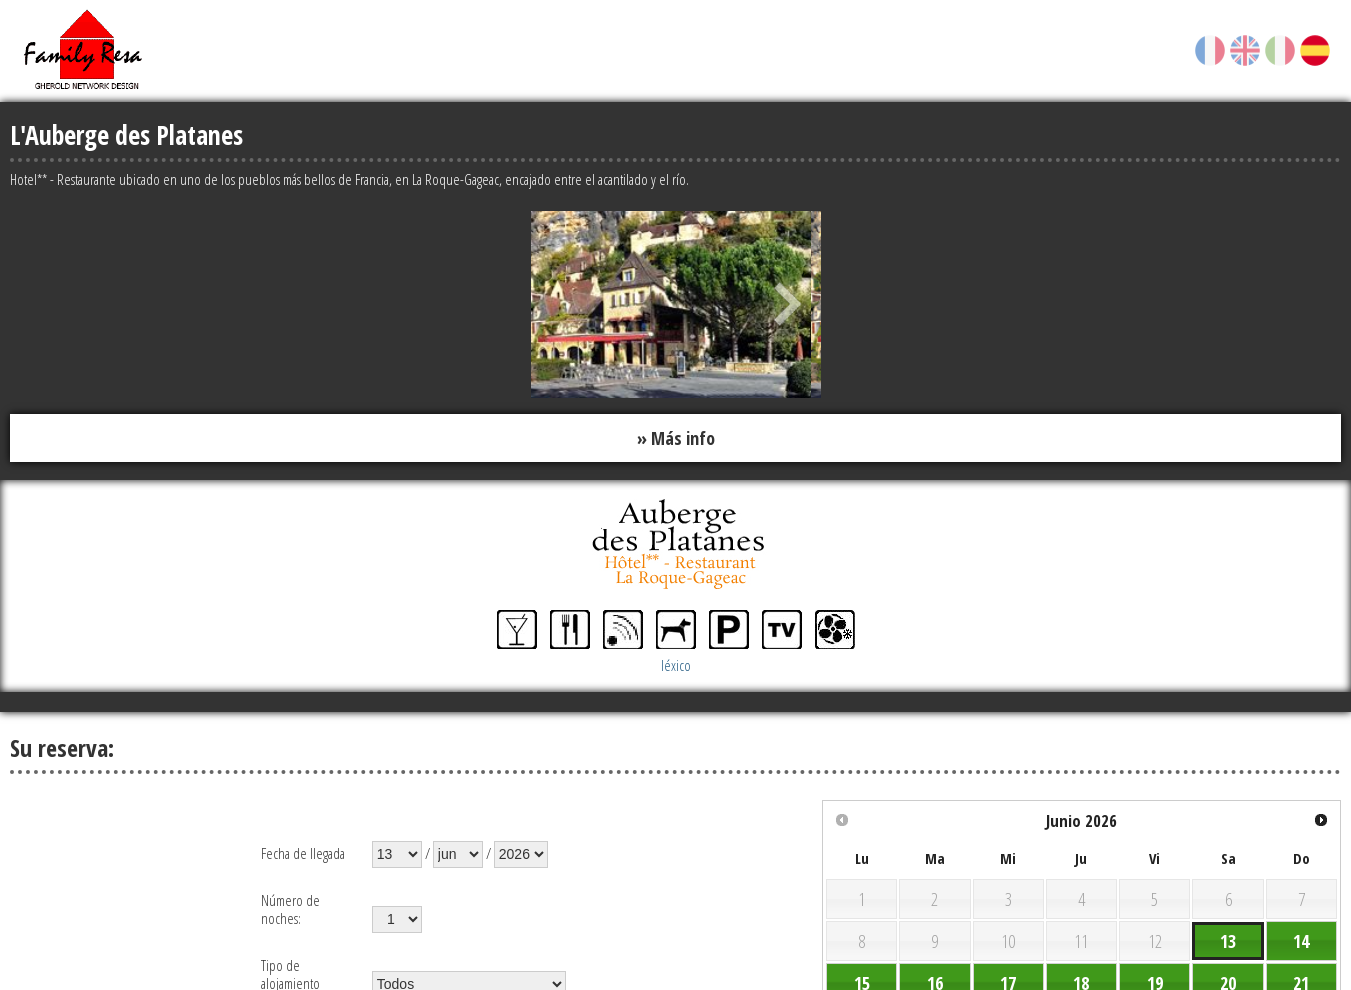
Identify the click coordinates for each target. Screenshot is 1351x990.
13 (1228, 941)
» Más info (676, 438)
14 (1301, 941)
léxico (676, 665)
